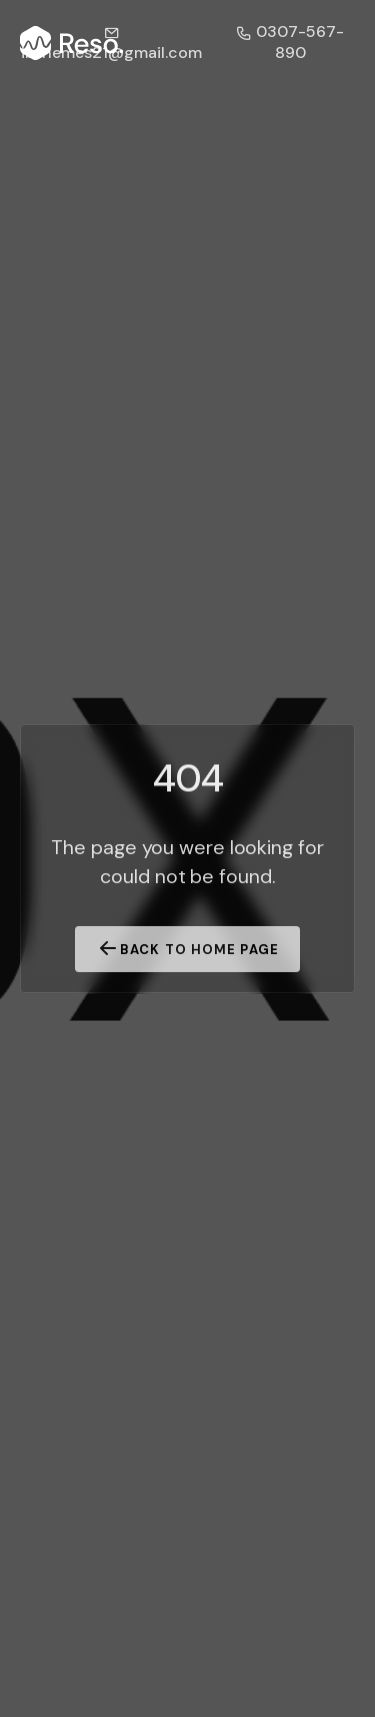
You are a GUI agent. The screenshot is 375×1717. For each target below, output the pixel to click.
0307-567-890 (290, 42)
